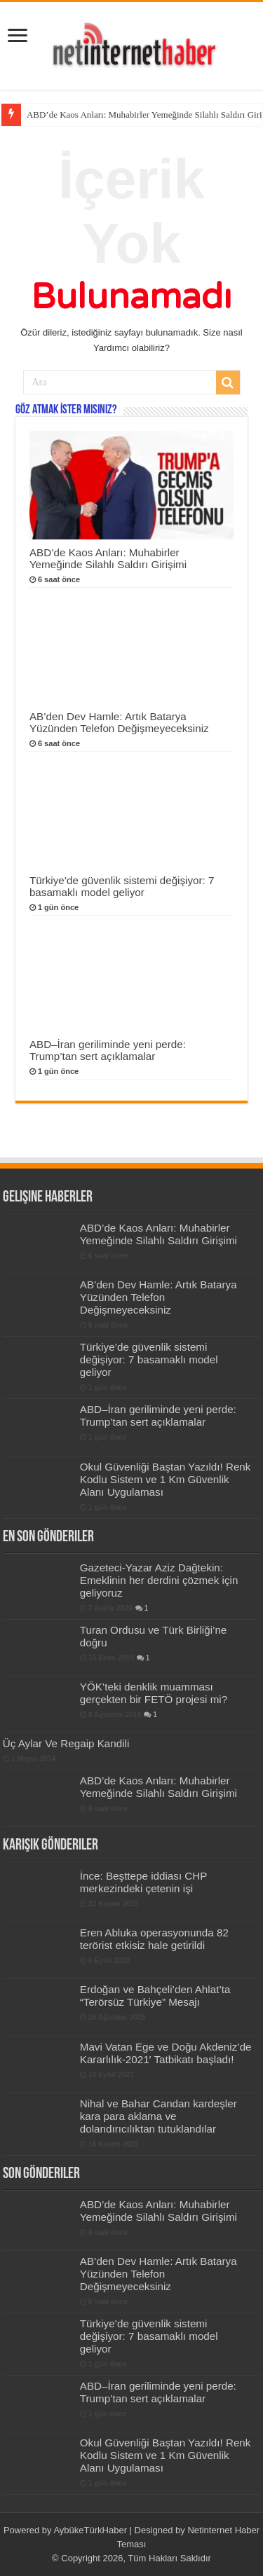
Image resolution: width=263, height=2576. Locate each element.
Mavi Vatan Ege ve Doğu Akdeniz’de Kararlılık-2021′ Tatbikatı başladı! (166, 2053)
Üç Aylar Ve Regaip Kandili (66, 1743)
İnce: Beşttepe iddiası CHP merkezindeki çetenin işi (143, 1882)
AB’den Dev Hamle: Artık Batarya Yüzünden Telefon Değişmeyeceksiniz (119, 722)
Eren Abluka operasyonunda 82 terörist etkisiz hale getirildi (154, 1939)
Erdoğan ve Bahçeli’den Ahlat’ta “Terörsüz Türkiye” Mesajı (155, 1995)
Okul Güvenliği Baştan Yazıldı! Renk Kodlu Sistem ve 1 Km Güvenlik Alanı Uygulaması (165, 1479)
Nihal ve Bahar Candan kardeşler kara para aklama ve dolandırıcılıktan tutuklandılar (158, 2116)
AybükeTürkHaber (90, 2530)
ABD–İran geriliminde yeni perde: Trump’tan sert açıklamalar (107, 1050)
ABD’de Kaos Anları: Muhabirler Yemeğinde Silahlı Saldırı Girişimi (108, 558)
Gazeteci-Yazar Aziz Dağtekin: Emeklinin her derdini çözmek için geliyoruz (159, 1580)
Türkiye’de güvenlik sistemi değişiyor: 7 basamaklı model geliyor (122, 886)
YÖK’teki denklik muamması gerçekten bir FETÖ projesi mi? (153, 1693)
